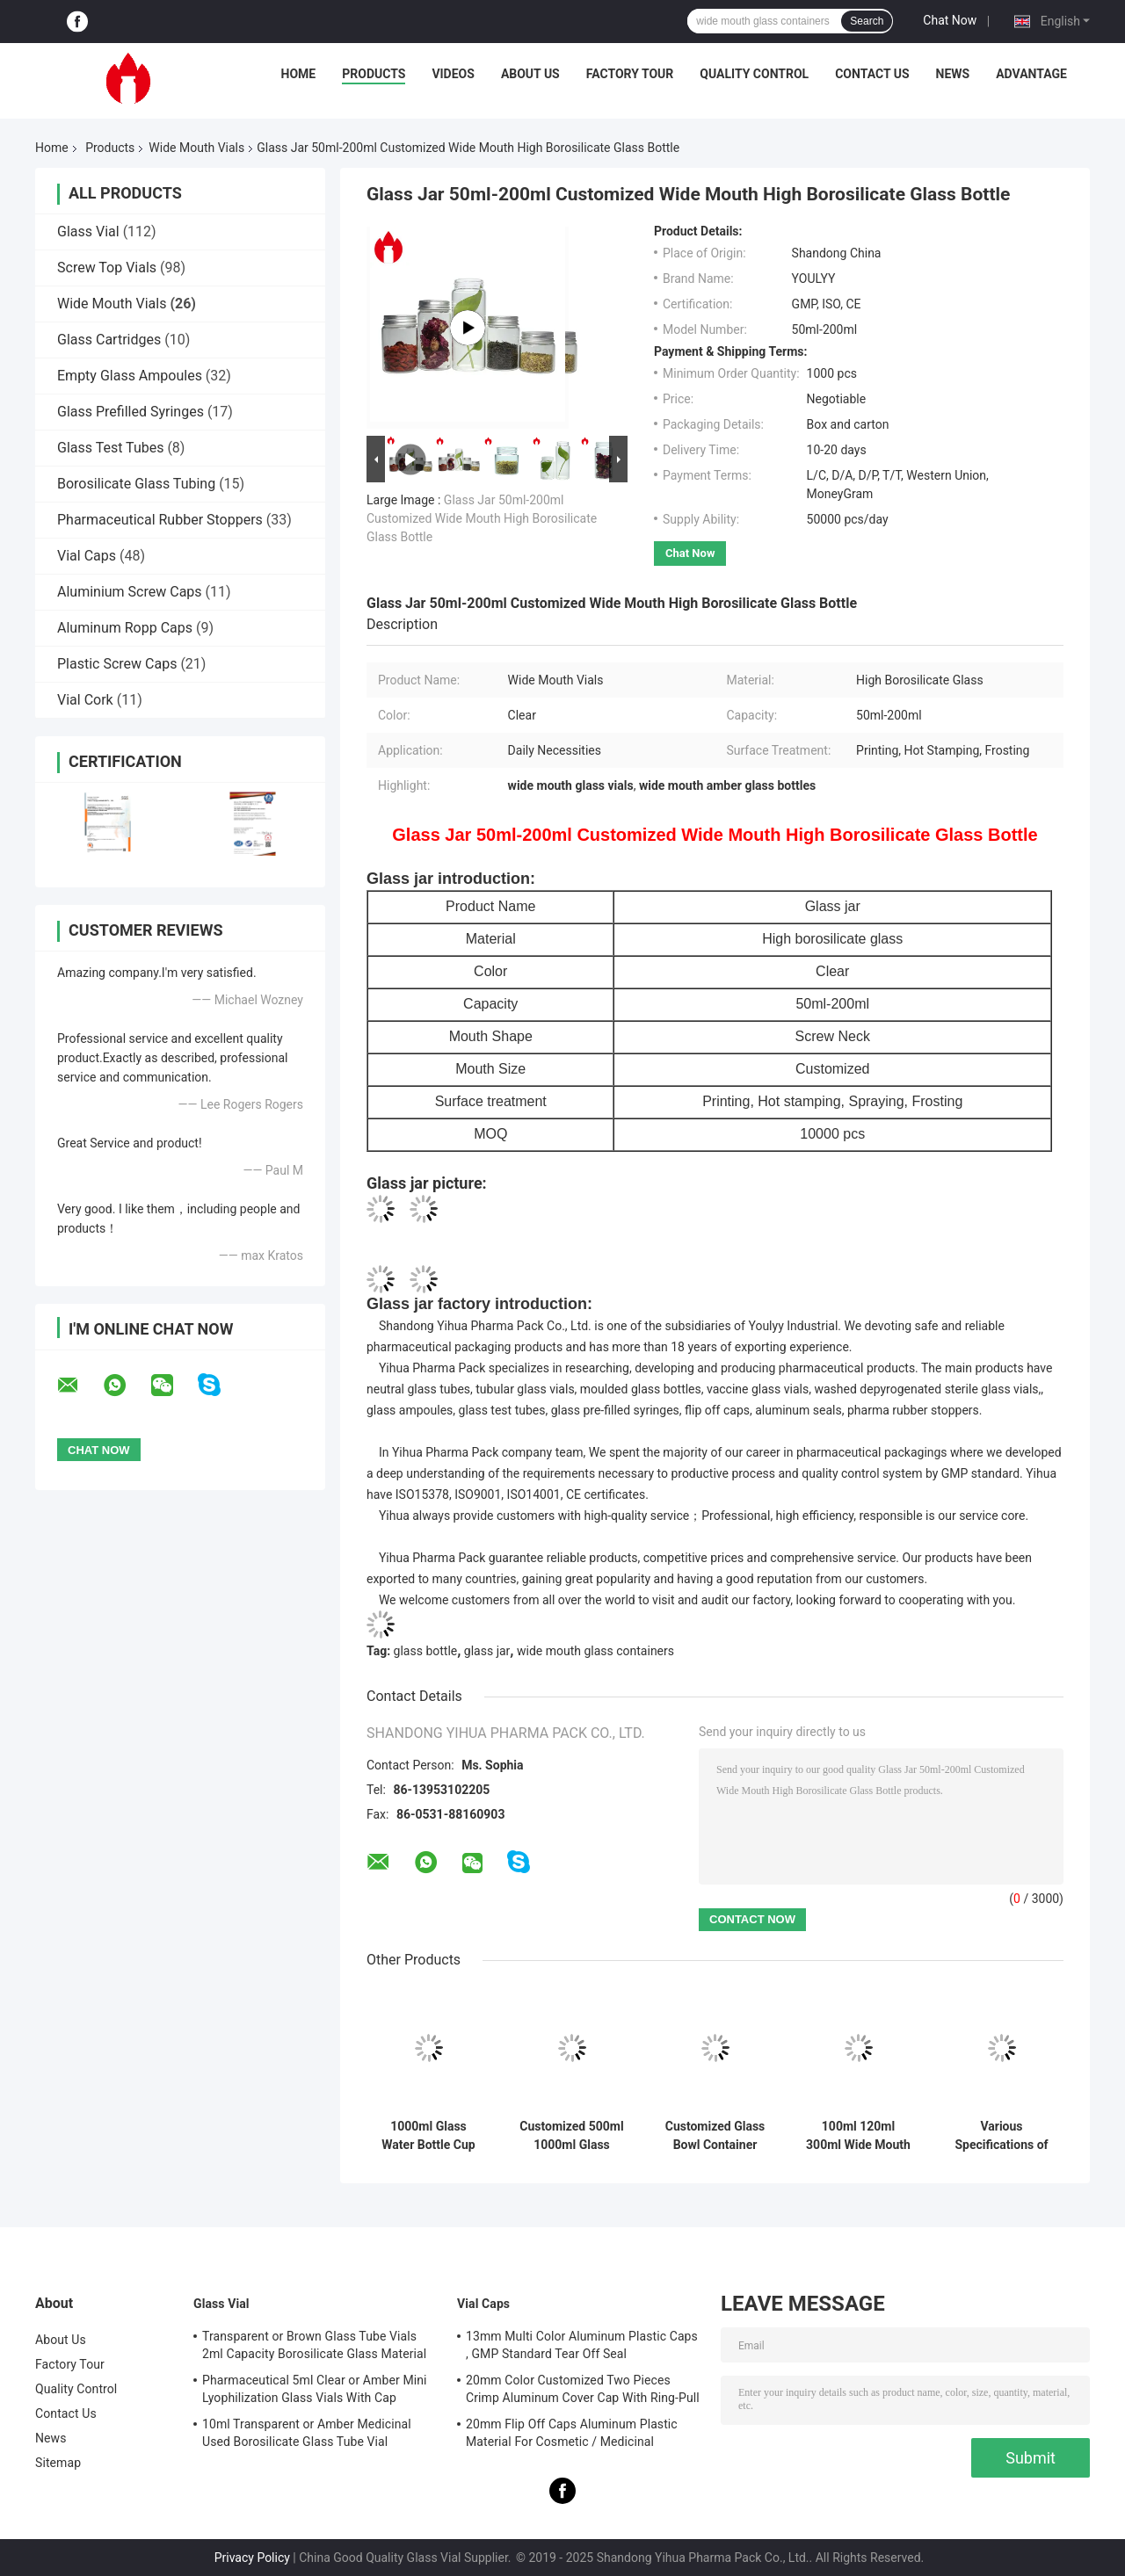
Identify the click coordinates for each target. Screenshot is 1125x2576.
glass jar (487, 1651)
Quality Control (754, 74)
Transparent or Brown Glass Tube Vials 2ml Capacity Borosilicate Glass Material (314, 2345)
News (953, 74)
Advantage (1031, 74)
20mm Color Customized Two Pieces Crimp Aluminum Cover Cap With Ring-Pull (583, 2389)
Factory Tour (630, 74)
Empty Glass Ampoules (129, 375)
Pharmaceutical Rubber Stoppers (160, 519)
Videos (453, 74)
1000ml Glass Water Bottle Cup (428, 2135)
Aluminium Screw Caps (129, 591)
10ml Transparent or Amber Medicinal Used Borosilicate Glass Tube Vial (306, 2433)
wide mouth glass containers (595, 1651)
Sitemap (58, 2463)
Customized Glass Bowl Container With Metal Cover (715, 2136)
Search (866, 21)
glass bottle (426, 1651)
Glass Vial (88, 231)
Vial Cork (85, 699)
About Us (530, 74)
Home (298, 74)
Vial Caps (86, 555)
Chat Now (949, 20)
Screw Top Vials (106, 267)
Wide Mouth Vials (196, 148)
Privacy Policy (252, 2558)
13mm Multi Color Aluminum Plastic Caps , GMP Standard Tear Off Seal (582, 2345)
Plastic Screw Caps (117, 663)
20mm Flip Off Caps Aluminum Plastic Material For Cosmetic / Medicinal (572, 2433)
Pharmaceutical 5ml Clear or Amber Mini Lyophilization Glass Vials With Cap (314, 2389)
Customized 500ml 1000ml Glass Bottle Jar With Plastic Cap (571, 2136)
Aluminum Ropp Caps (124, 627)
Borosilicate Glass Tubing (136, 483)
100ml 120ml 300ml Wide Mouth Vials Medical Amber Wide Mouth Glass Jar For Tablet (858, 2136)
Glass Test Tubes (110, 447)
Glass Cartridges (109, 339)
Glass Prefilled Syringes (130, 411)
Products (373, 74)
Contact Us (872, 74)
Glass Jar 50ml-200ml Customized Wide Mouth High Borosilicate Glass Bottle (482, 518)
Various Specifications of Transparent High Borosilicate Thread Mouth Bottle (1001, 2136)
